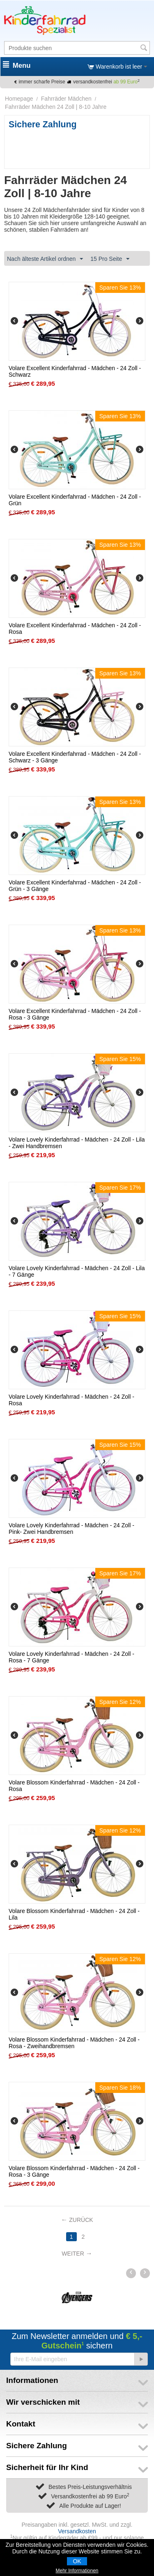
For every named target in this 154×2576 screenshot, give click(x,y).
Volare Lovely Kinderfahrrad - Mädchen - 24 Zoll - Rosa (71, 1400)
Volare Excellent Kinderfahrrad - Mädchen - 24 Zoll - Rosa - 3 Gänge (75, 1014)
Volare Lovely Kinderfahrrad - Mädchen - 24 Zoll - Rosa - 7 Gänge (71, 1657)
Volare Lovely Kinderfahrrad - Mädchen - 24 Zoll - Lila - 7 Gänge (77, 1271)
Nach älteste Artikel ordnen (45, 259)
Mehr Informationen (76, 2571)
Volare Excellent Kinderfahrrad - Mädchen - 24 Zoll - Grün (75, 499)
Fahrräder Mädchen (66, 98)
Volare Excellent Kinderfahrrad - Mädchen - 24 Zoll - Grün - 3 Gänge (75, 885)
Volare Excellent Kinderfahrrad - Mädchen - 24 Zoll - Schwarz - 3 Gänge (75, 757)
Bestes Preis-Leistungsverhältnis (90, 2487)
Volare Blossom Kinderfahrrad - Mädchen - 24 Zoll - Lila (74, 1914)
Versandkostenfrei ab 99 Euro (90, 2496)
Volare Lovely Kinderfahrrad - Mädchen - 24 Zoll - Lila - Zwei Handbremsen (77, 1142)
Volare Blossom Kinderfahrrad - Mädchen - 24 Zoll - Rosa (74, 1785)
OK (77, 2561)
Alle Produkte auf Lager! (90, 2505)
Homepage (19, 98)
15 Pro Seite (109, 259)
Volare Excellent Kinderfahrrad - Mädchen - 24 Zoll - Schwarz (75, 371)
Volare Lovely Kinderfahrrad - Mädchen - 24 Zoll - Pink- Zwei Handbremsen (71, 1528)
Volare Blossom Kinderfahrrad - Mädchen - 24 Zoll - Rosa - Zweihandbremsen (74, 2042)
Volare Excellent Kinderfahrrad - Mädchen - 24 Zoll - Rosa (75, 628)
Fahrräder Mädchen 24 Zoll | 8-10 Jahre (55, 107)
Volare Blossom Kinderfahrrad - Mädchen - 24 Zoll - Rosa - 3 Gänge (74, 2171)
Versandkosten (77, 2531)
